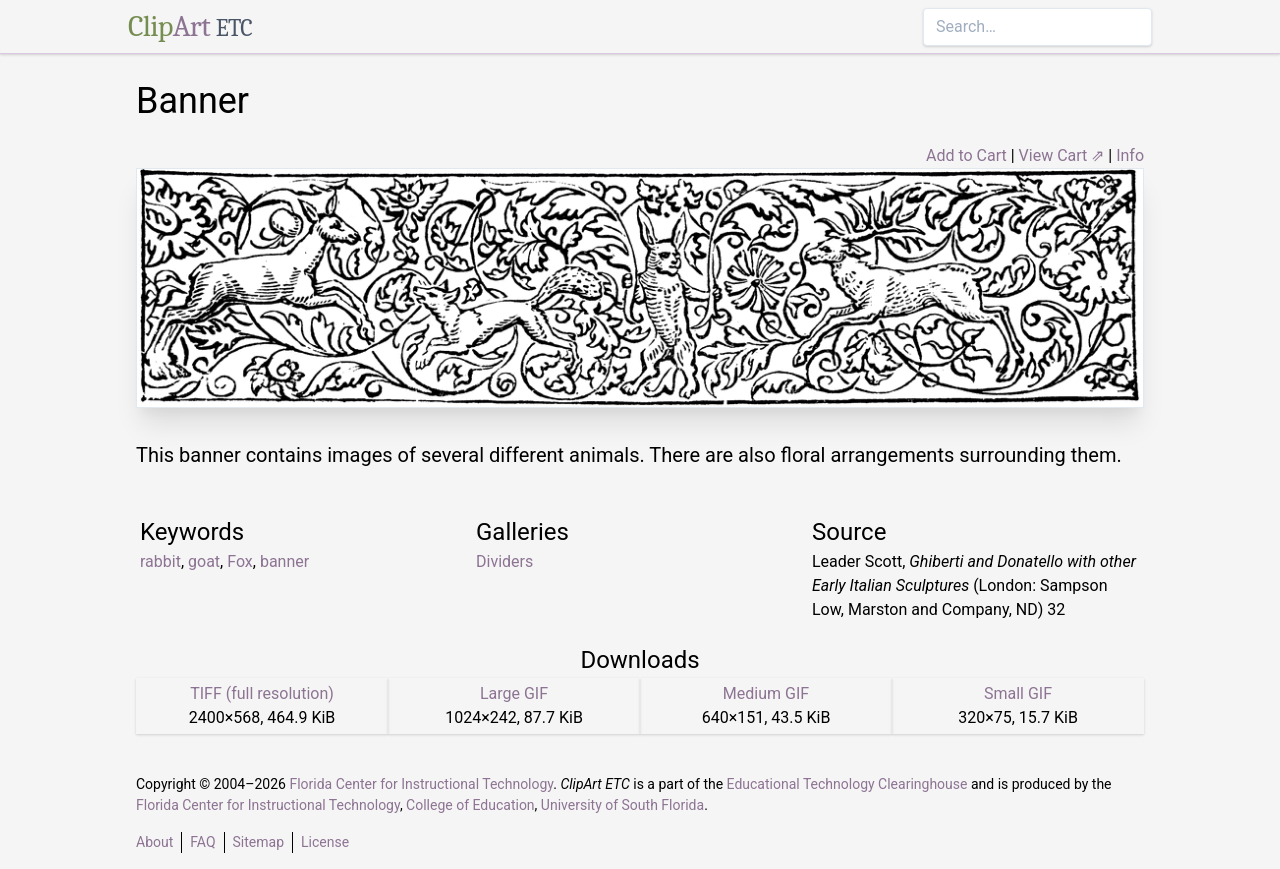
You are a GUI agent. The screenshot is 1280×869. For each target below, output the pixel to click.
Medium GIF (766, 693)
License (325, 842)
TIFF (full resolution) (262, 693)
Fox (240, 561)
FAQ (202, 842)
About (154, 842)
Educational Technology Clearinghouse (847, 784)
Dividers (504, 561)
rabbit (160, 561)
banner (284, 561)
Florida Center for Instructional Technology (421, 784)
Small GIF (1018, 693)
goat (204, 561)
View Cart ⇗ (1062, 155)
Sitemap (258, 842)
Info (1130, 155)
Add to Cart (966, 155)
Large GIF (514, 693)
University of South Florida (622, 805)
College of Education (470, 805)
